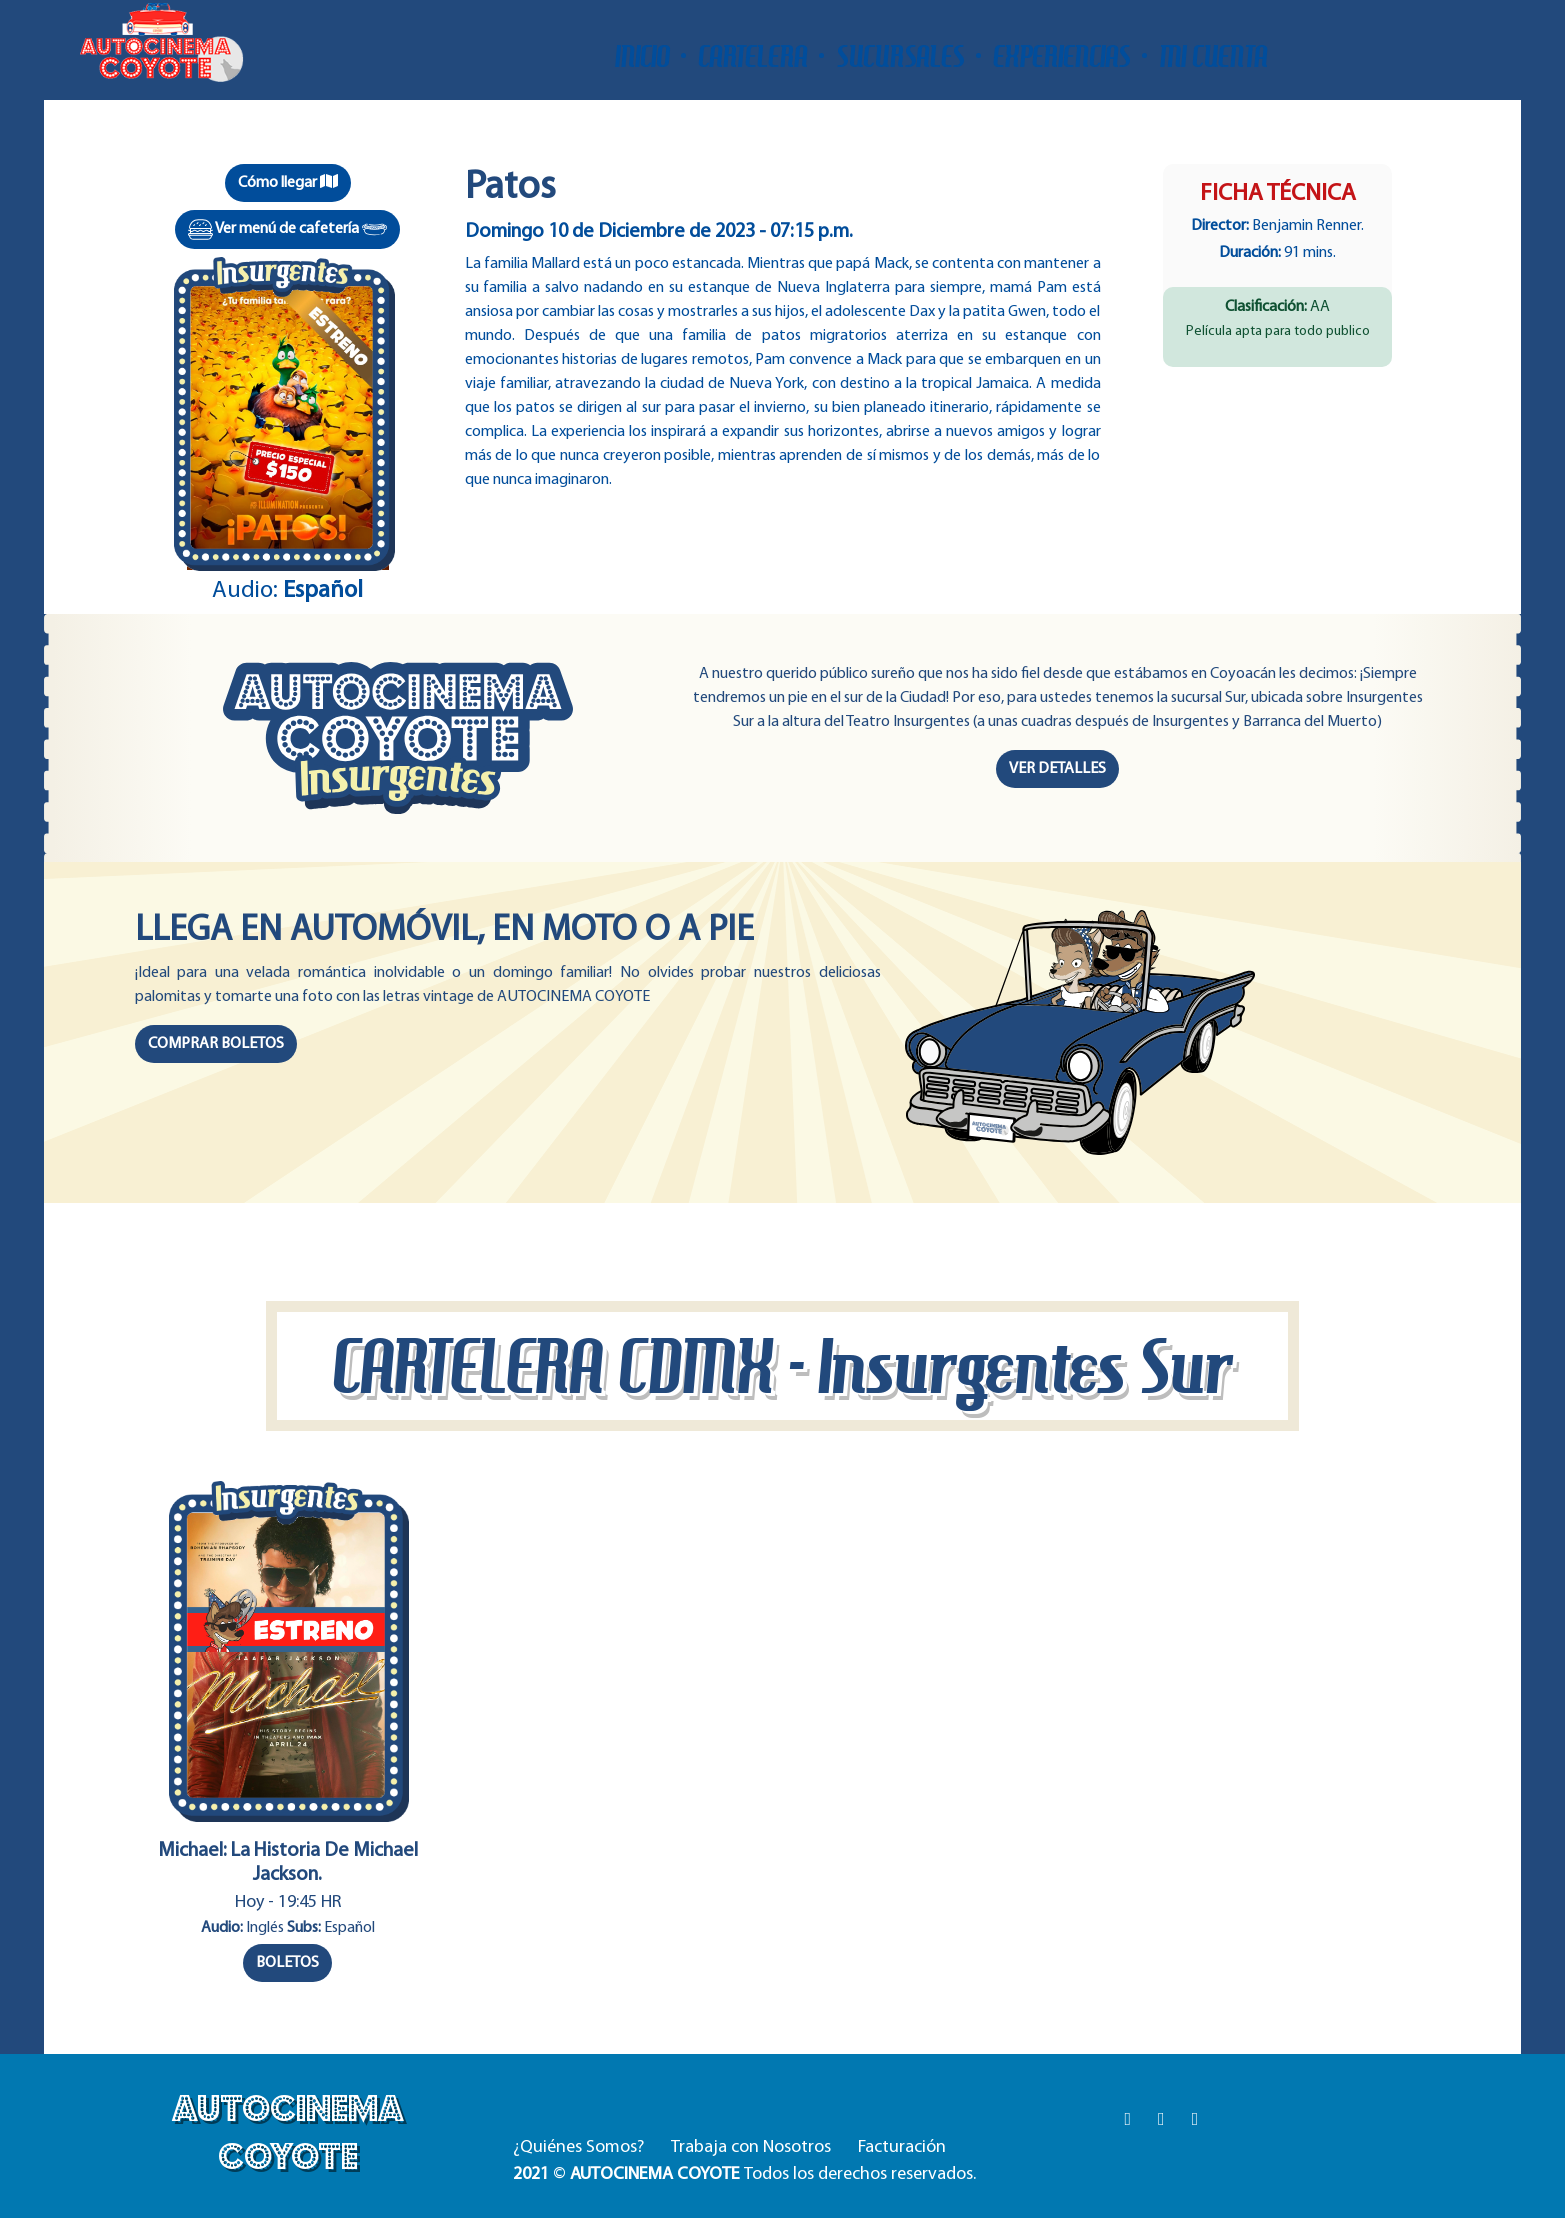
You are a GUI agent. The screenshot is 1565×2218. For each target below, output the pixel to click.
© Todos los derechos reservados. (744, 2174)
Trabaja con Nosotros (751, 2147)
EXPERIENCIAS (1061, 56)
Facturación (902, 2147)
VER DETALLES (1057, 769)
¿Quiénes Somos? (578, 2147)
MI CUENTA (1213, 56)
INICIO (642, 56)
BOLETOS (287, 1963)
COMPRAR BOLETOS (216, 1044)
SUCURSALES (900, 56)
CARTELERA (752, 56)
